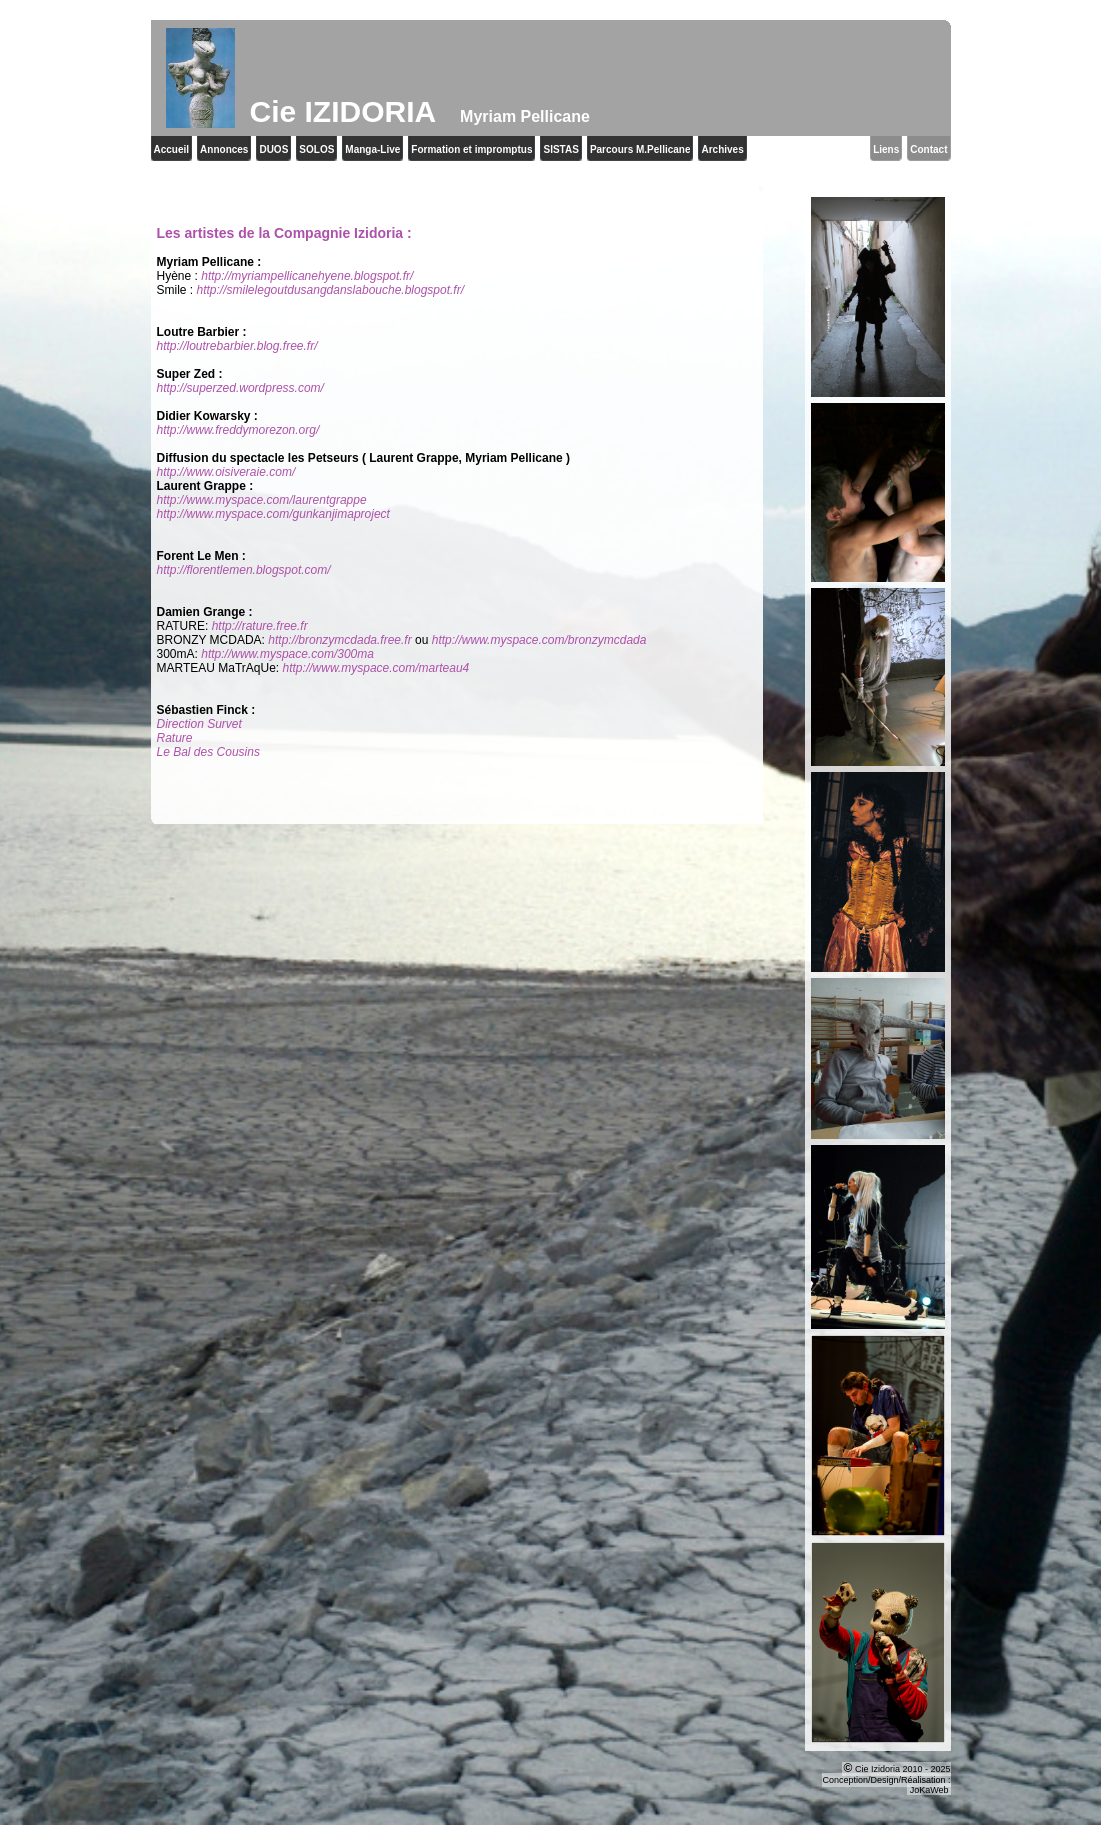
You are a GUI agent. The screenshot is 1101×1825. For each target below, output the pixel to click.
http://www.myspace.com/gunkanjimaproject (273, 514)
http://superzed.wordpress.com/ (240, 388)
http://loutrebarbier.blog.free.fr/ (237, 346)
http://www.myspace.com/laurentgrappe (262, 500)
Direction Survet (199, 724)
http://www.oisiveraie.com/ (226, 472)
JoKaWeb (929, 1790)
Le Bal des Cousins (208, 752)
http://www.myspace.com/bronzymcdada (539, 640)
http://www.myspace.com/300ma (287, 654)
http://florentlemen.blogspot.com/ (244, 570)
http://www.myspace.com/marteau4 (376, 668)
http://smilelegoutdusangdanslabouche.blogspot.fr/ (331, 290)
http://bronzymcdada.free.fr (339, 640)
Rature (175, 738)
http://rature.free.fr (260, 626)
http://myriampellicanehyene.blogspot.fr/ (307, 276)
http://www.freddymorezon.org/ (238, 430)
